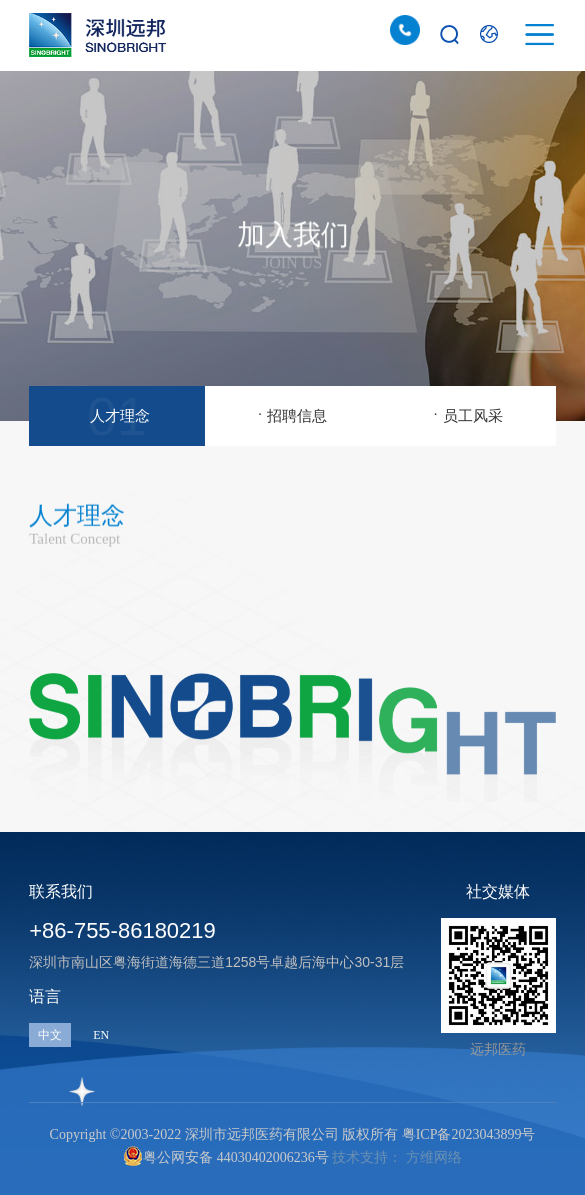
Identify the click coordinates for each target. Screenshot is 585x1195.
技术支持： (367, 1157)
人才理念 (117, 411)
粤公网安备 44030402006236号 (226, 1156)
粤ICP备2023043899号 (469, 1134)
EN (101, 1035)
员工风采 (467, 412)
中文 (50, 1035)
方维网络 (434, 1157)
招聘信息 (292, 412)
